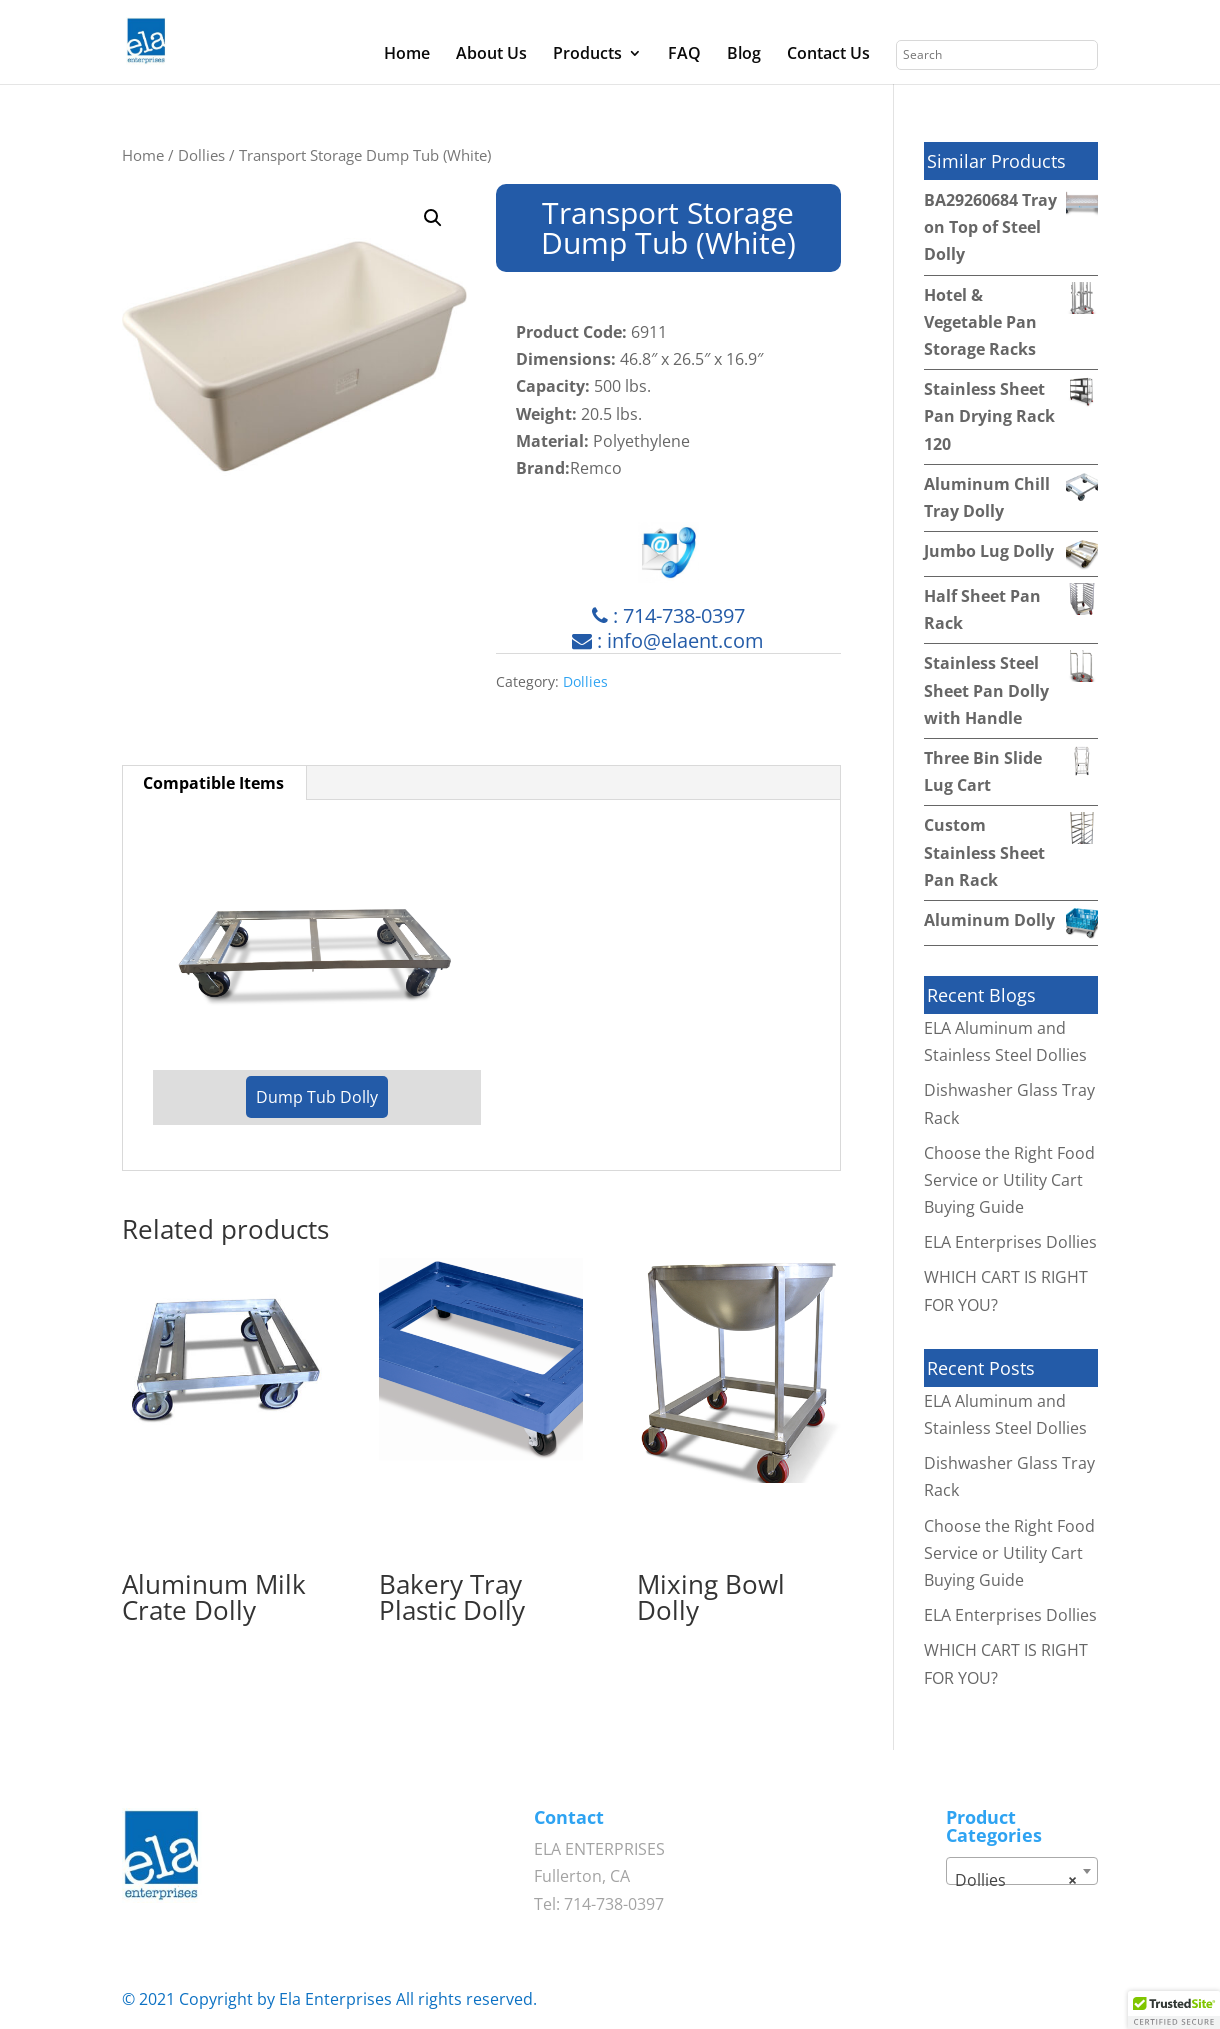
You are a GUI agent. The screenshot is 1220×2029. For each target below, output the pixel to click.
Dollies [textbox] (1016, 1880)
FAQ (684, 55)
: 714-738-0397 (668, 615)
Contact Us (828, 55)
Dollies (201, 155)
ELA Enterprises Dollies (1010, 1242)
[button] (433, 218)
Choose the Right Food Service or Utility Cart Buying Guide (1009, 1180)
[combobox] (1022, 1871)
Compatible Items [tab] (213, 783)
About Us (491, 55)
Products (587, 55)
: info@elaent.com (668, 640)
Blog (744, 55)
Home (407, 55)
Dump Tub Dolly (317, 1097)
